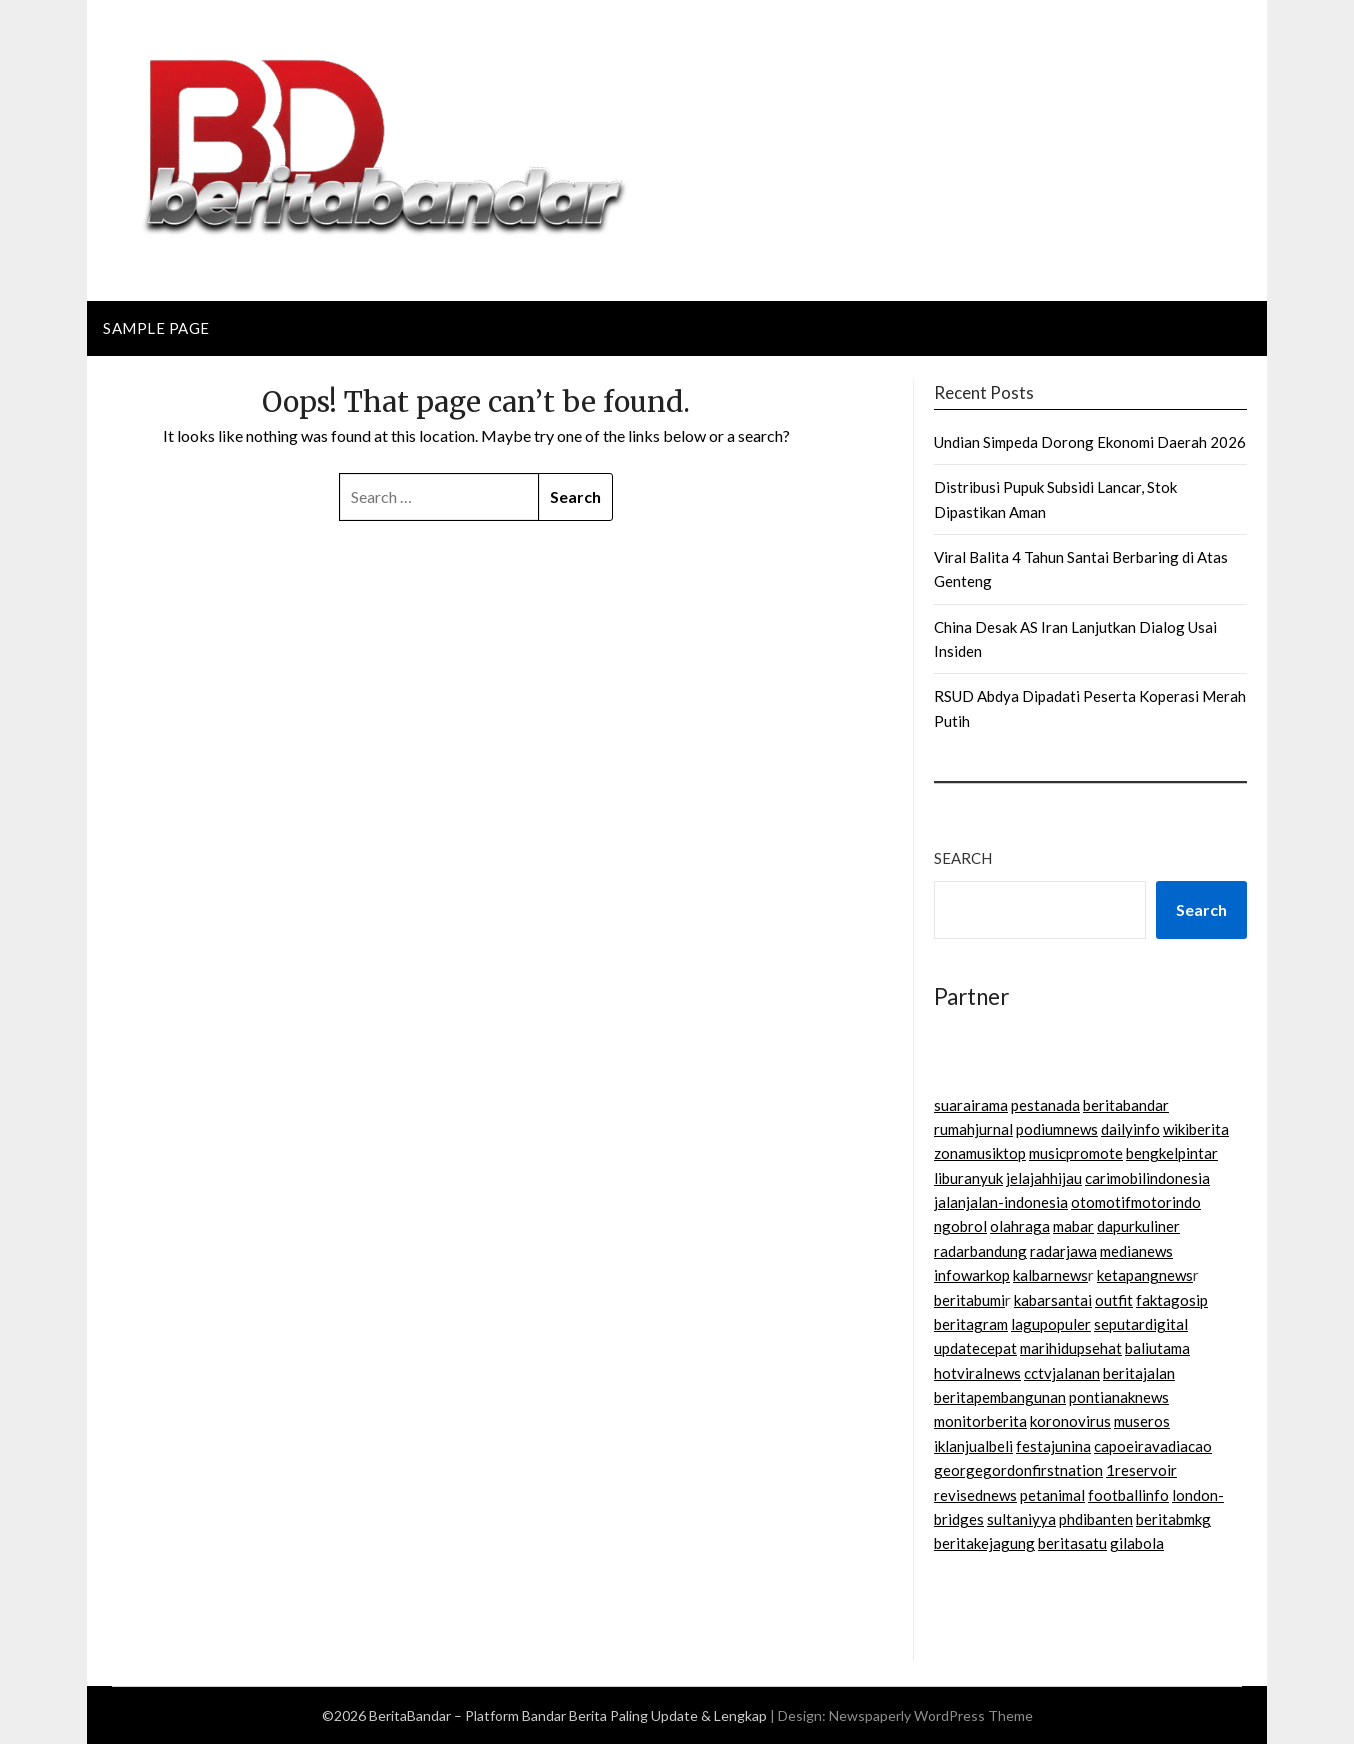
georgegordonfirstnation (1018, 1470)
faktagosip (1172, 1300)
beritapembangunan (1000, 1397)
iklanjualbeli (973, 1446)
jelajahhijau (1044, 1178)
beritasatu (1072, 1543)
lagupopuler (1051, 1324)
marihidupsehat (1071, 1348)
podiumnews (1057, 1129)
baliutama (1157, 1348)
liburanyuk (968, 1178)
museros (1142, 1421)
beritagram (971, 1324)
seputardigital (1141, 1324)
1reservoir (1141, 1470)
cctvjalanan (1062, 1373)
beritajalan (1139, 1373)
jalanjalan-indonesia (1001, 1202)
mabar (1073, 1226)
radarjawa (1063, 1251)
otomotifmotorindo (1136, 1202)
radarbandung (980, 1251)
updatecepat (975, 1348)
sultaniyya (1021, 1519)
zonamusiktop (980, 1153)
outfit (1114, 1300)
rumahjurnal (973, 1129)
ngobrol (960, 1226)
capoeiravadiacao (1153, 1446)
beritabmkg (1173, 1519)
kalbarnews (1050, 1275)
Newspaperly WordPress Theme (931, 1715)
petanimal (1052, 1495)
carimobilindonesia (1147, 1178)
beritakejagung (984, 1543)
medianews (1136, 1251)
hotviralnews (977, 1373)
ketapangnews (1145, 1275)
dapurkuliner (1138, 1226)
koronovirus (1070, 1421)
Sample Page (156, 328)
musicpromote (1076, 1153)
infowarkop (972, 1275)
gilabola (1137, 1543)
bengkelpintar (1172, 1153)
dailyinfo (1130, 1129)
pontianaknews (1119, 1397)
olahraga (1020, 1226)
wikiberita (1196, 1129)
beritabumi (969, 1300)
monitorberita (980, 1421)
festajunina (1053, 1446)
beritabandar (1126, 1105)
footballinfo (1128, 1495)
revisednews (975, 1495)
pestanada (1045, 1105)
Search (963, 858)
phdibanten (1096, 1519)
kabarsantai (1053, 1300)
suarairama (971, 1105)
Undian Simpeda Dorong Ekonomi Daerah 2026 (1090, 442)
